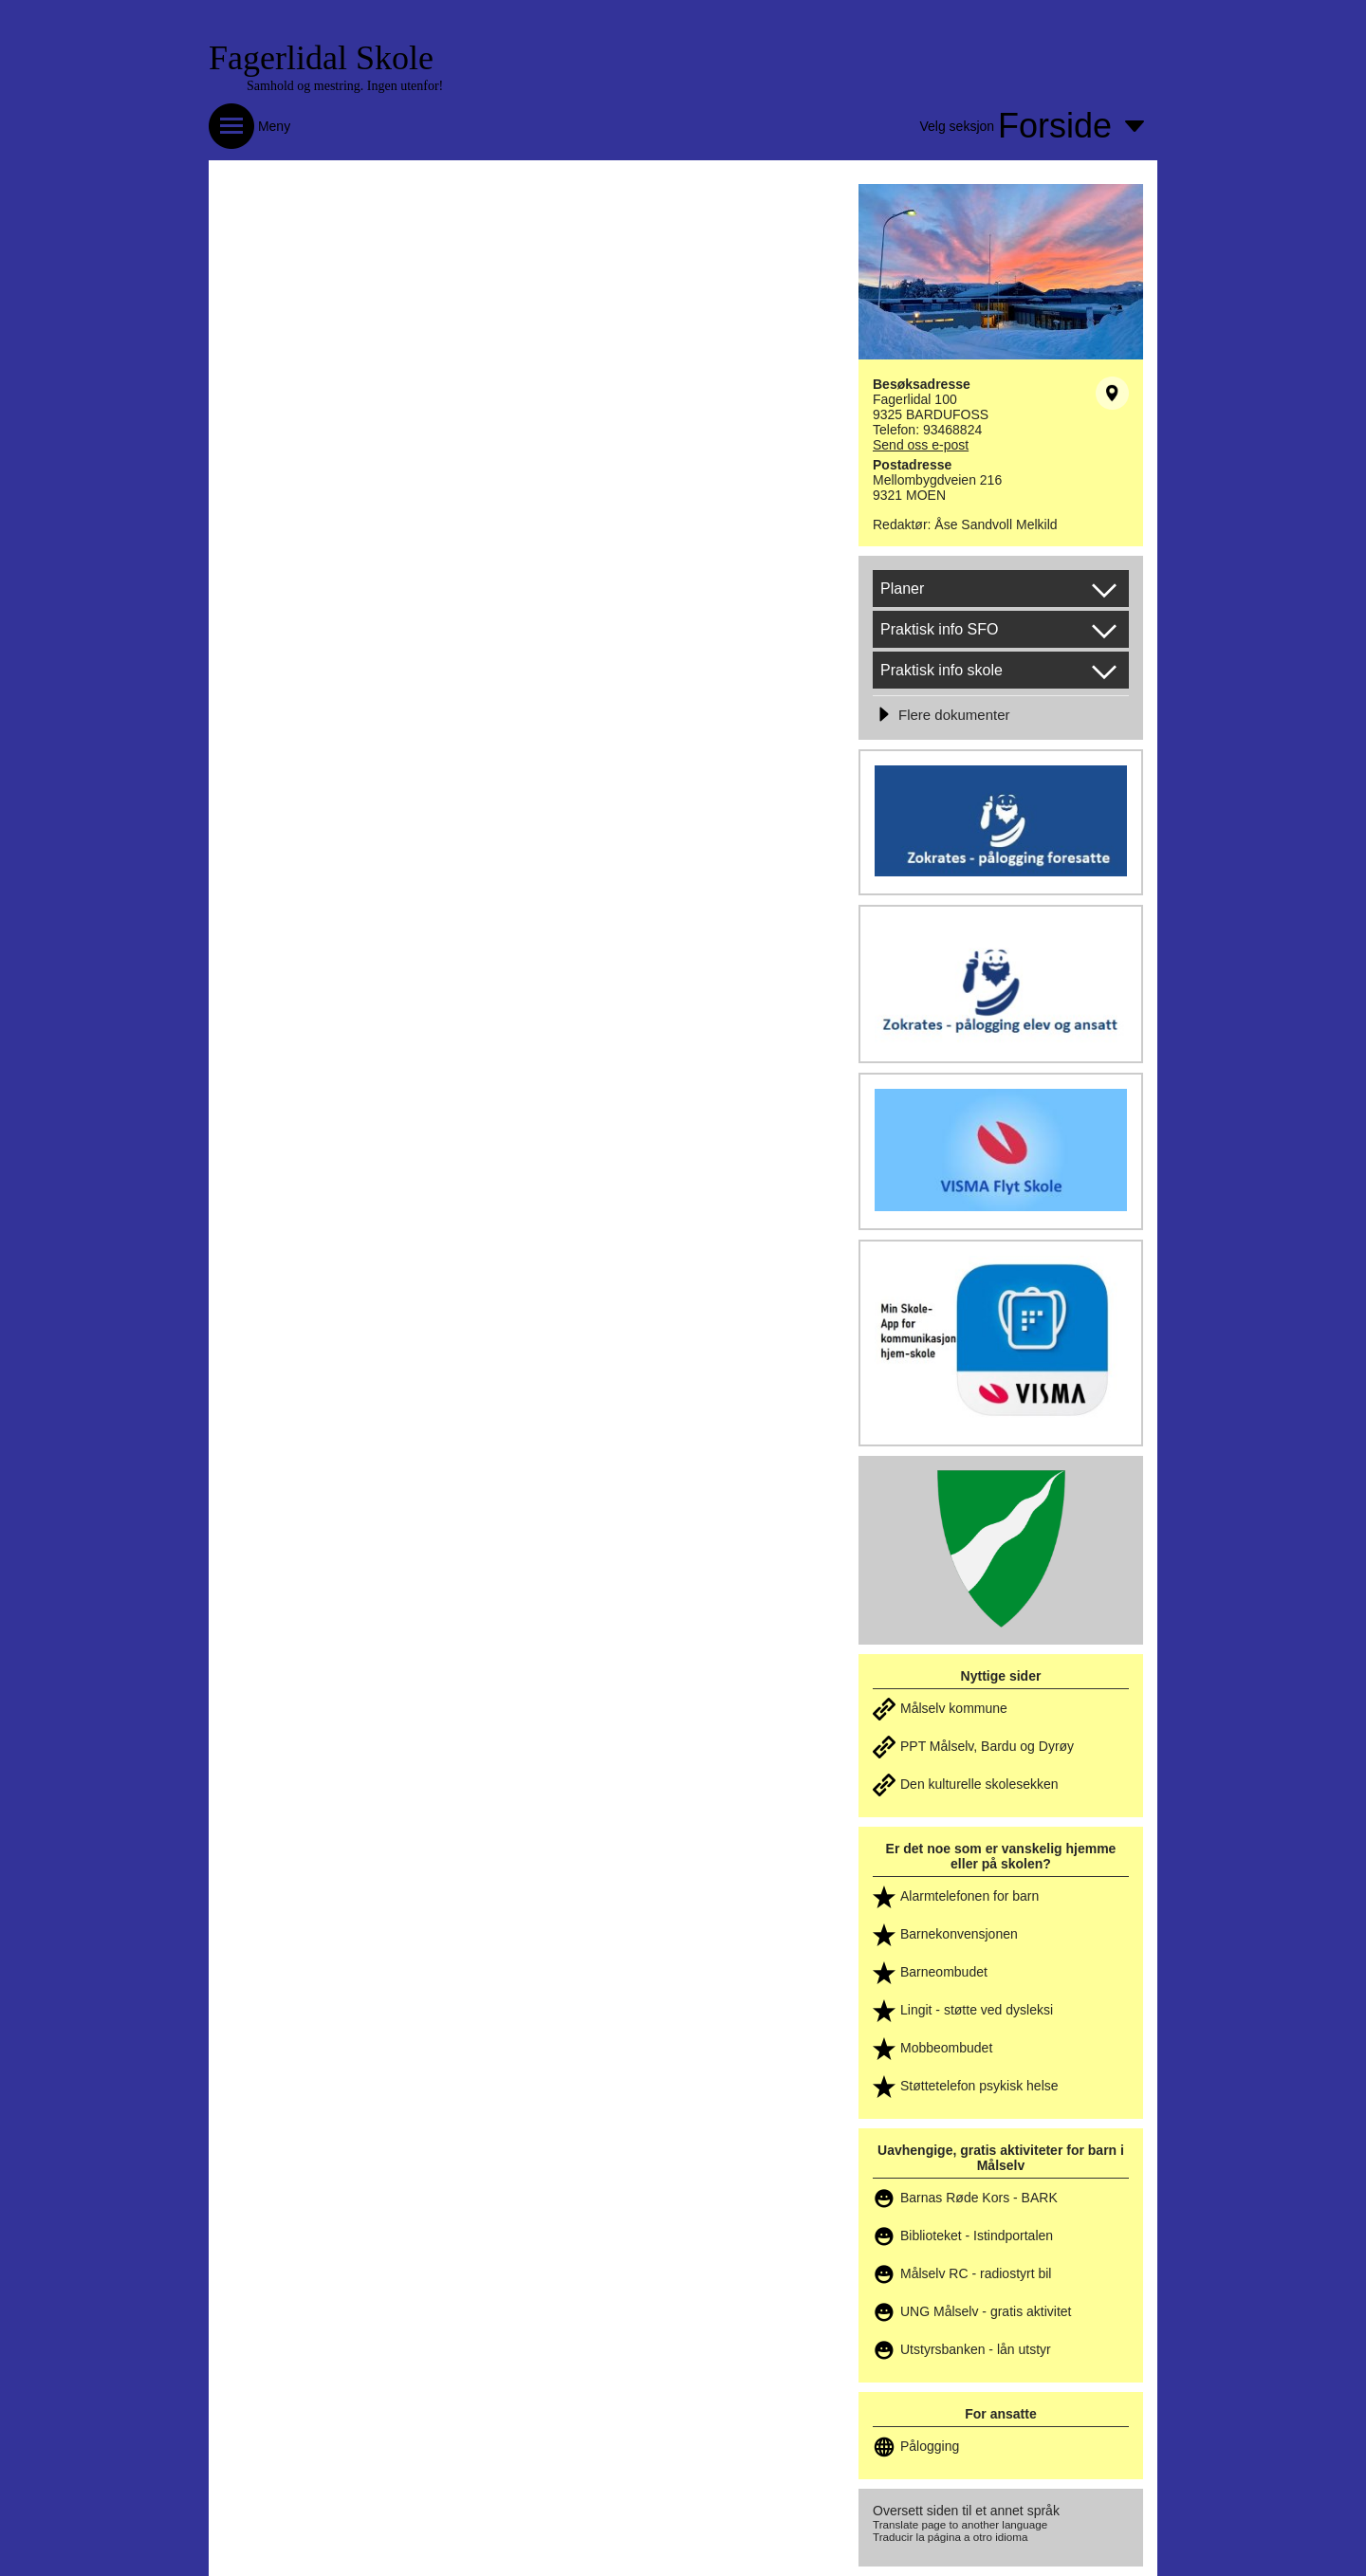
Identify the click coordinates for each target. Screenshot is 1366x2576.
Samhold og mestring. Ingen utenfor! (345, 86)
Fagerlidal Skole (321, 58)
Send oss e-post (921, 444)
